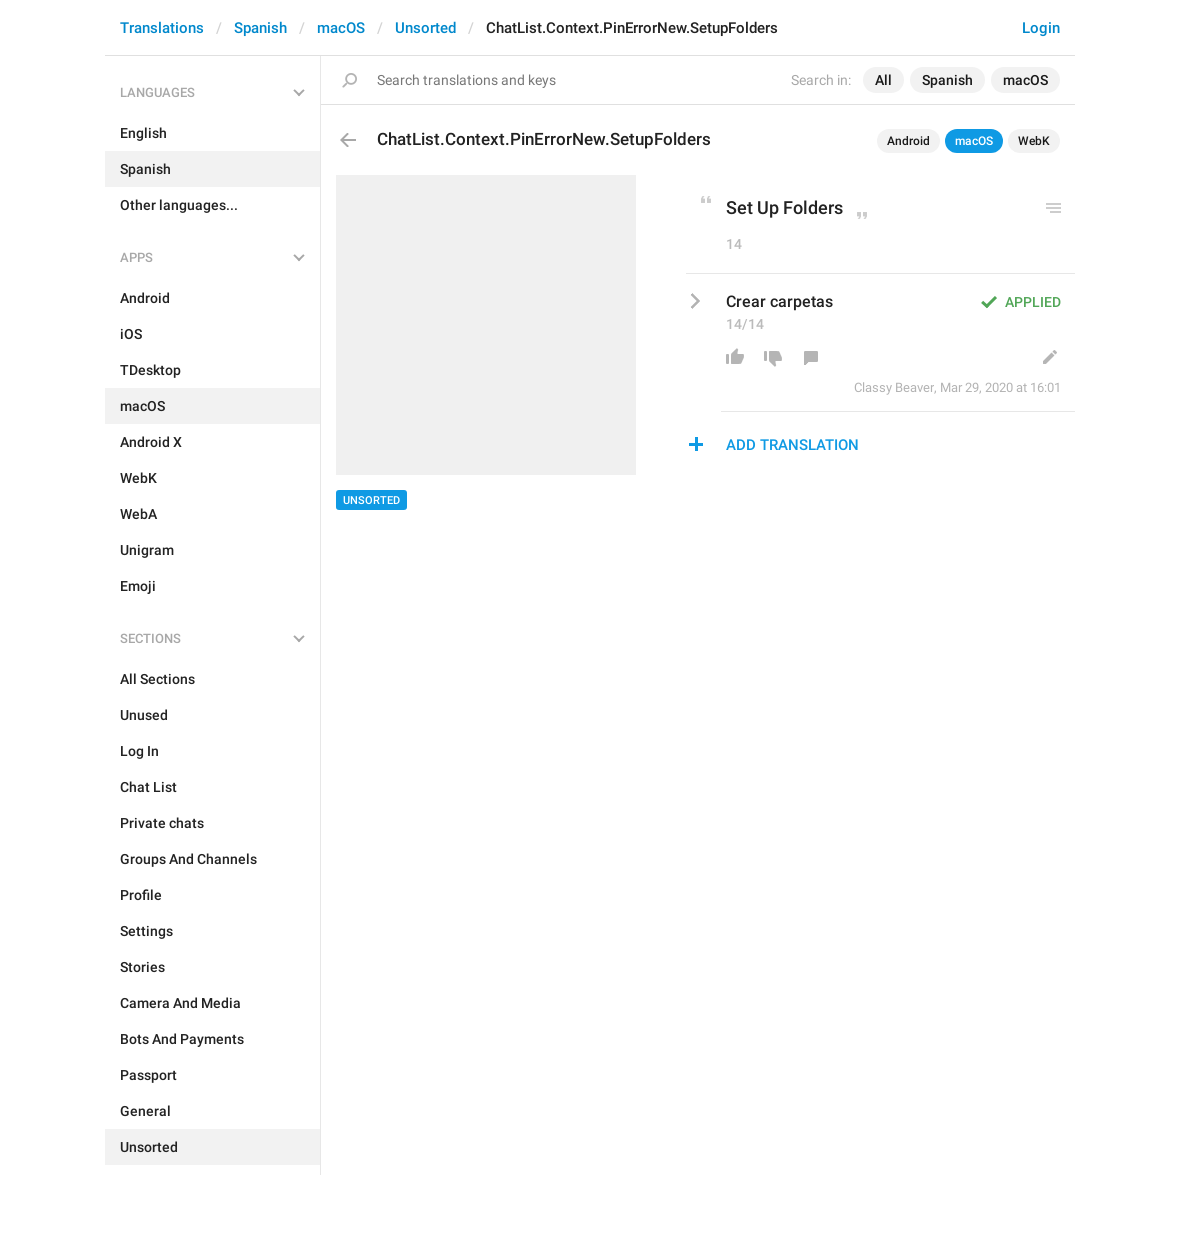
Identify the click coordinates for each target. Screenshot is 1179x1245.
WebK (1034, 141)
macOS (341, 28)
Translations (162, 28)
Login (1041, 28)
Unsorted (425, 28)
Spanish (260, 28)
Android (908, 141)
